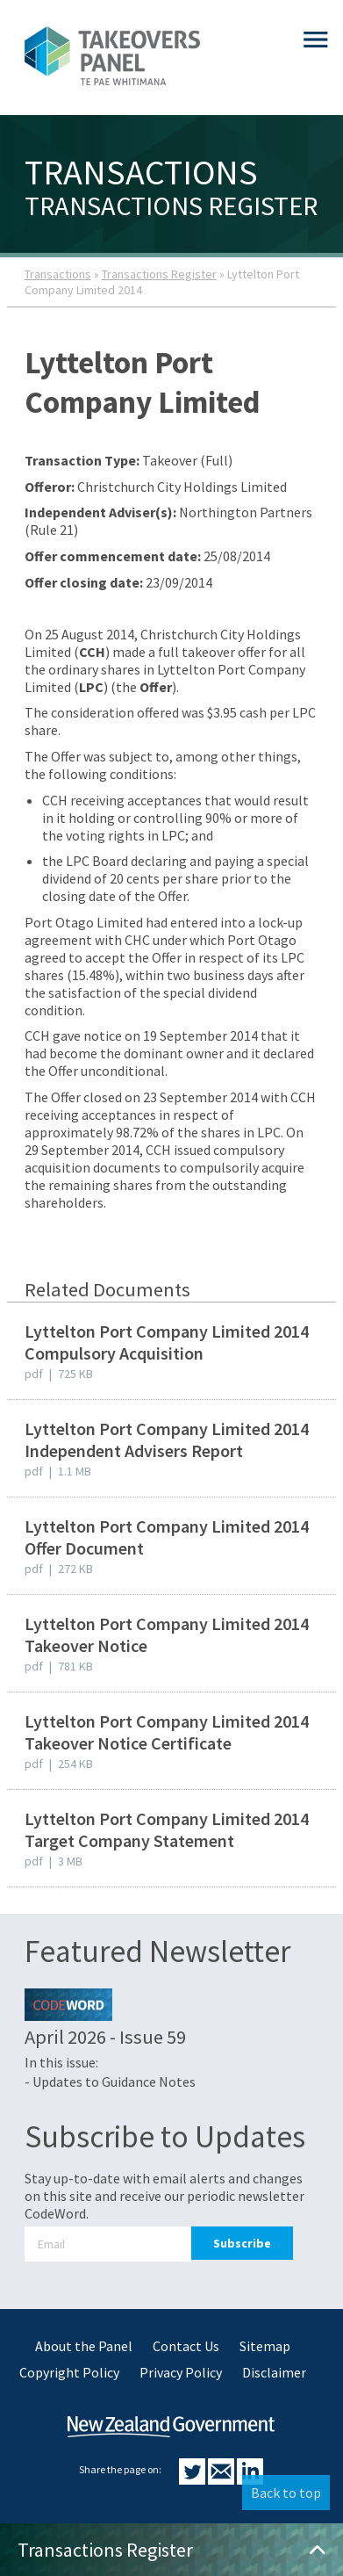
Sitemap (264, 2346)
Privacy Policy (180, 2372)
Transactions (58, 274)
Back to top (286, 2492)
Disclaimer (274, 2372)
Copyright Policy (69, 2372)
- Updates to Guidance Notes (110, 2081)
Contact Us (186, 2346)
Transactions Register (159, 274)
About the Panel (83, 2346)
